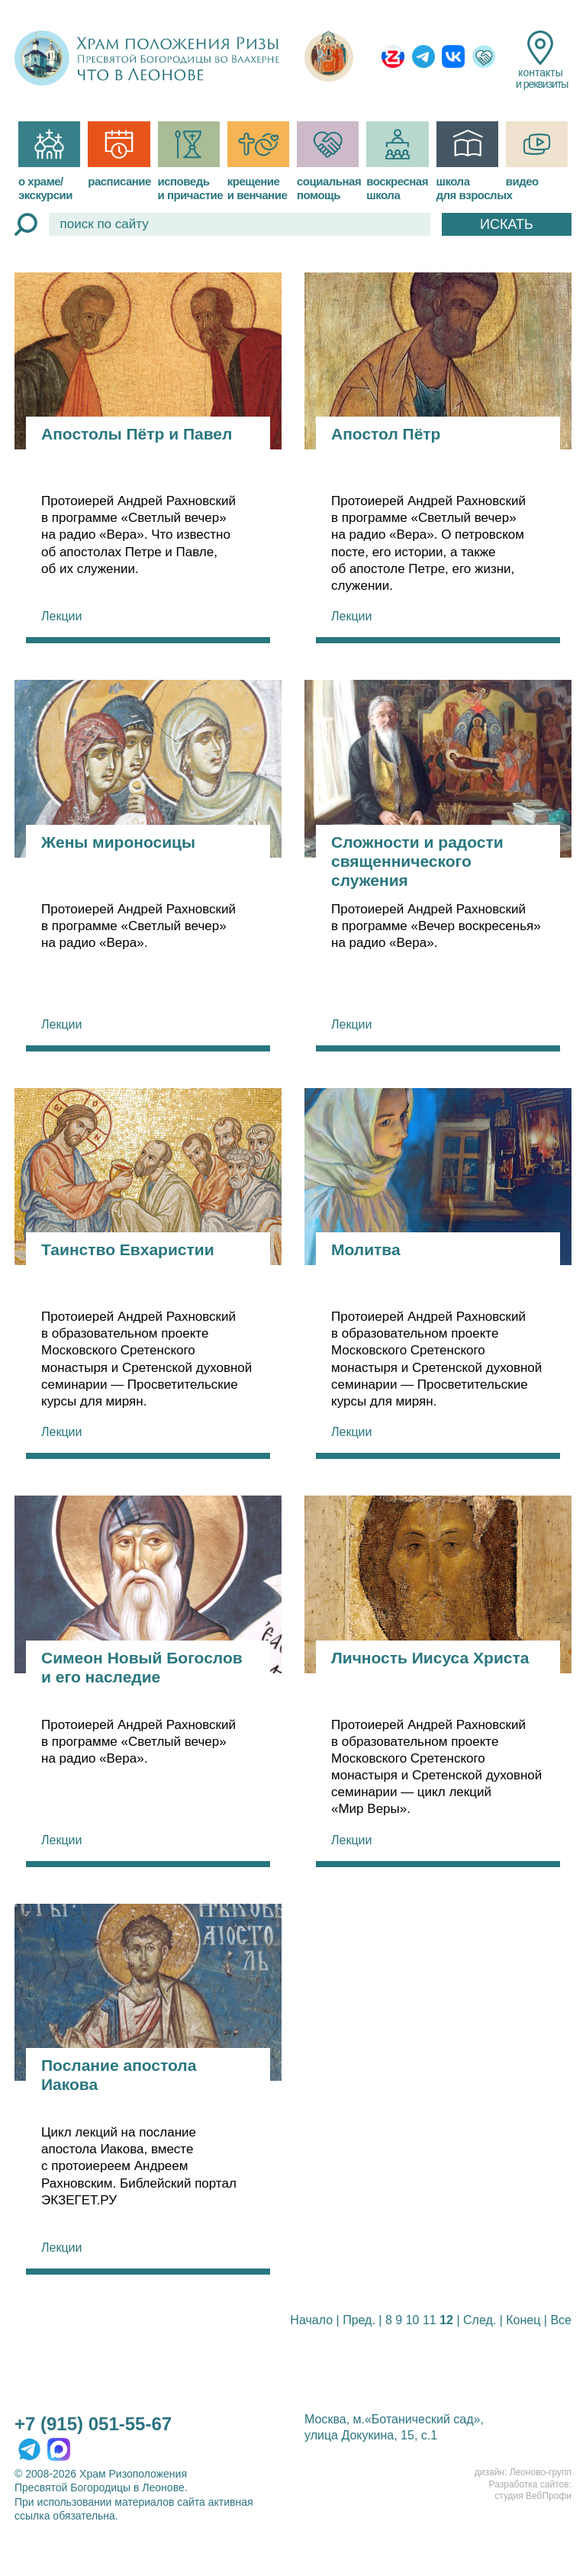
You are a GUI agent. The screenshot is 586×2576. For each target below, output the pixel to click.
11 (429, 2320)
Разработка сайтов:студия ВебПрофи (530, 2490)
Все (561, 2320)
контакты (540, 60)
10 (413, 2320)
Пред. (359, 2320)
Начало (311, 2320)
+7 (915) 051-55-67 (93, 2423)
